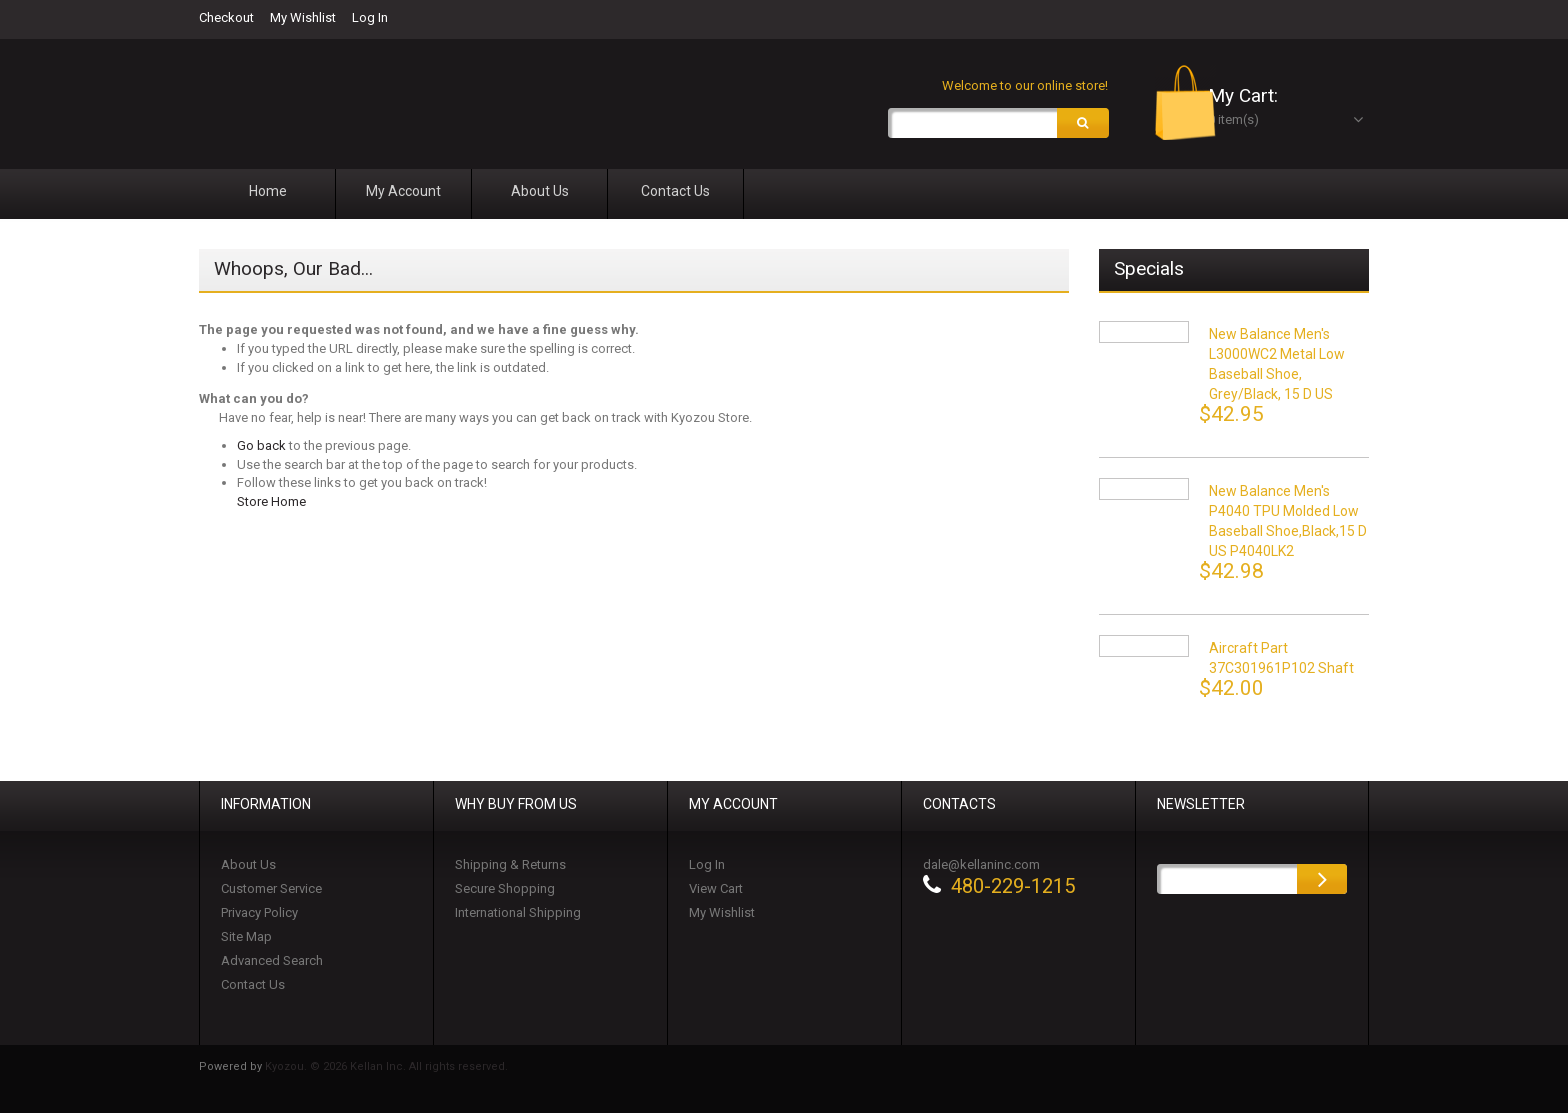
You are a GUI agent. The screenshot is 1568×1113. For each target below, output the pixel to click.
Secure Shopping (505, 891)
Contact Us (253, 987)
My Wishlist (303, 17)
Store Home (271, 504)
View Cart (716, 891)
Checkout (226, 17)
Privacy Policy (259, 915)
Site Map (246, 939)
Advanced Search (272, 963)
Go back (261, 448)
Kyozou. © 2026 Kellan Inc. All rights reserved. (386, 1069)
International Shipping (518, 915)
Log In (370, 17)
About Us (248, 867)
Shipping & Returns (510, 867)
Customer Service (271, 891)
